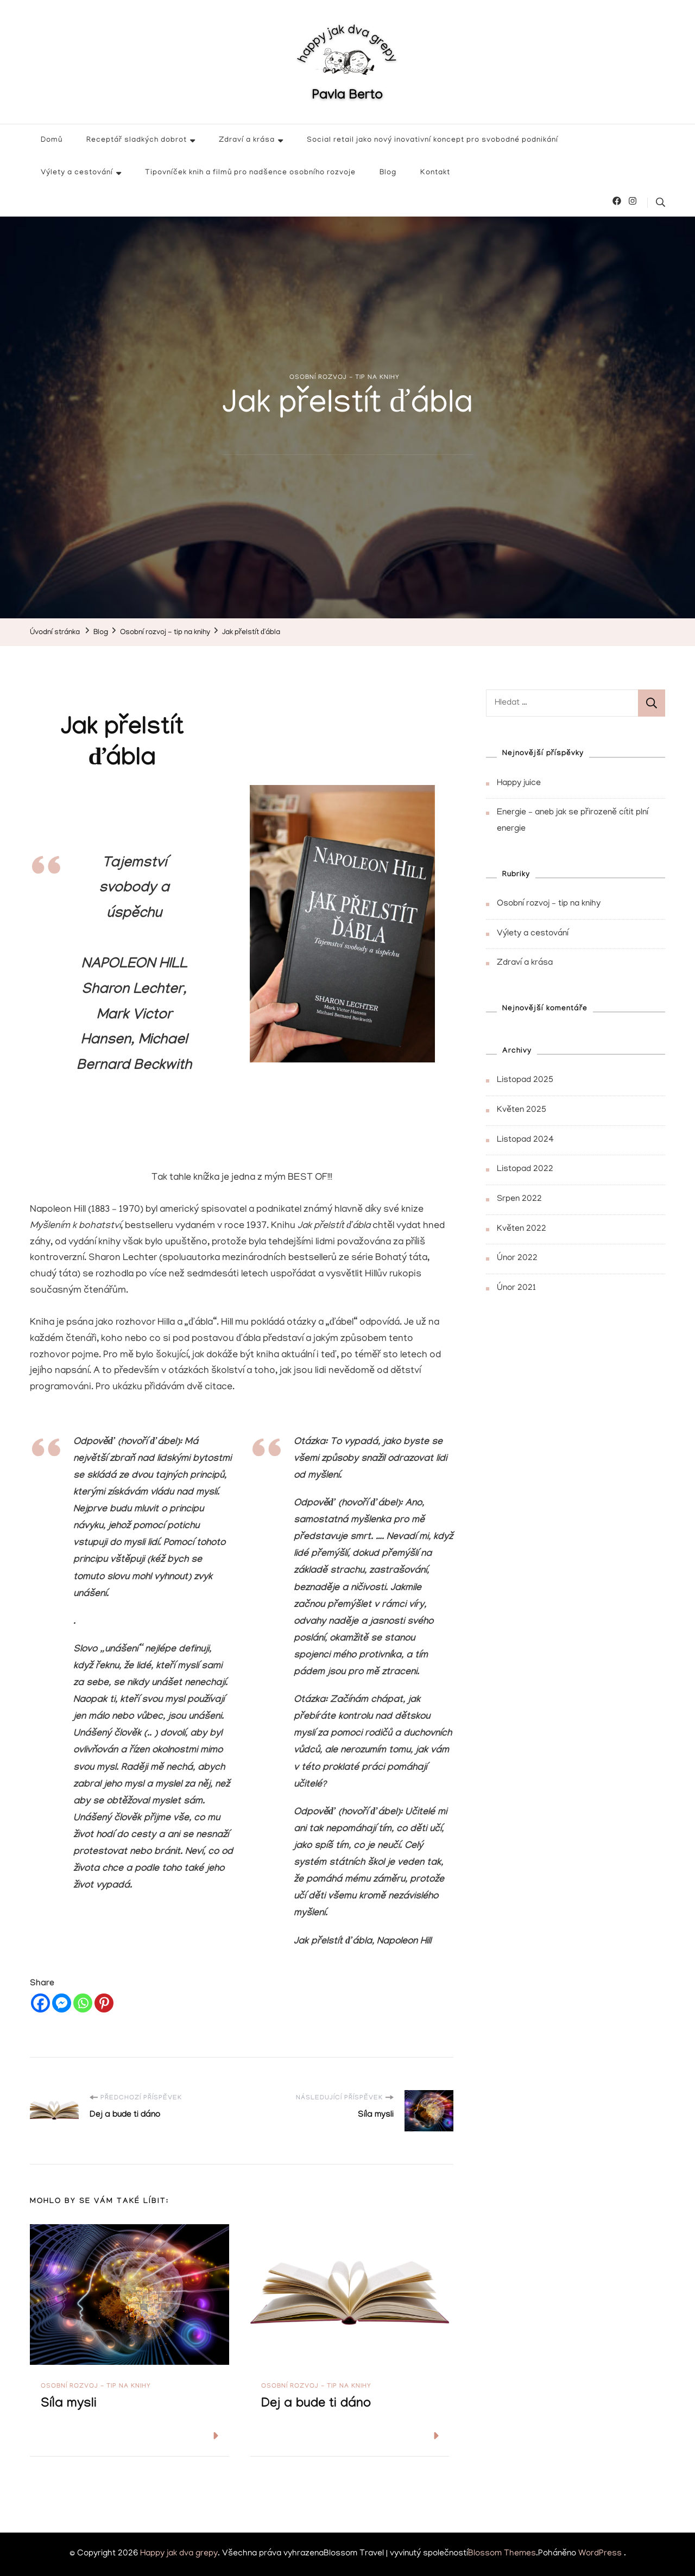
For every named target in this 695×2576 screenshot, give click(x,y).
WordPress (600, 2554)
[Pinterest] (103, 2002)
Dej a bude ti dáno (316, 2405)
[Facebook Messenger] (61, 2002)
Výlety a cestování (77, 173)
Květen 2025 (521, 1110)
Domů (51, 140)
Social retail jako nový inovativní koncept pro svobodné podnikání (432, 140)
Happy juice (519, 783)
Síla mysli (69, 2405)
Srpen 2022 (519, 1199)
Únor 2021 (516, 1288)
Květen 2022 (521, 1229)
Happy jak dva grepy (179, 2554)
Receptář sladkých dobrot (136, 140)
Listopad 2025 (525, 1080)
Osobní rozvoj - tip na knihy (344, 377)
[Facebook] (40, 2002)
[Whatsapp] (82, 2002)
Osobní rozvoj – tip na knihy (549, 904)
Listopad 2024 (525, 1140)
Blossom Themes (502, 2554)
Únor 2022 (517, 1258)
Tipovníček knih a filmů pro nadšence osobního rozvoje (250, 173)
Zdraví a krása (247, 140)
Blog (388, 173)
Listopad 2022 (525, 1169)
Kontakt (435, 173)
